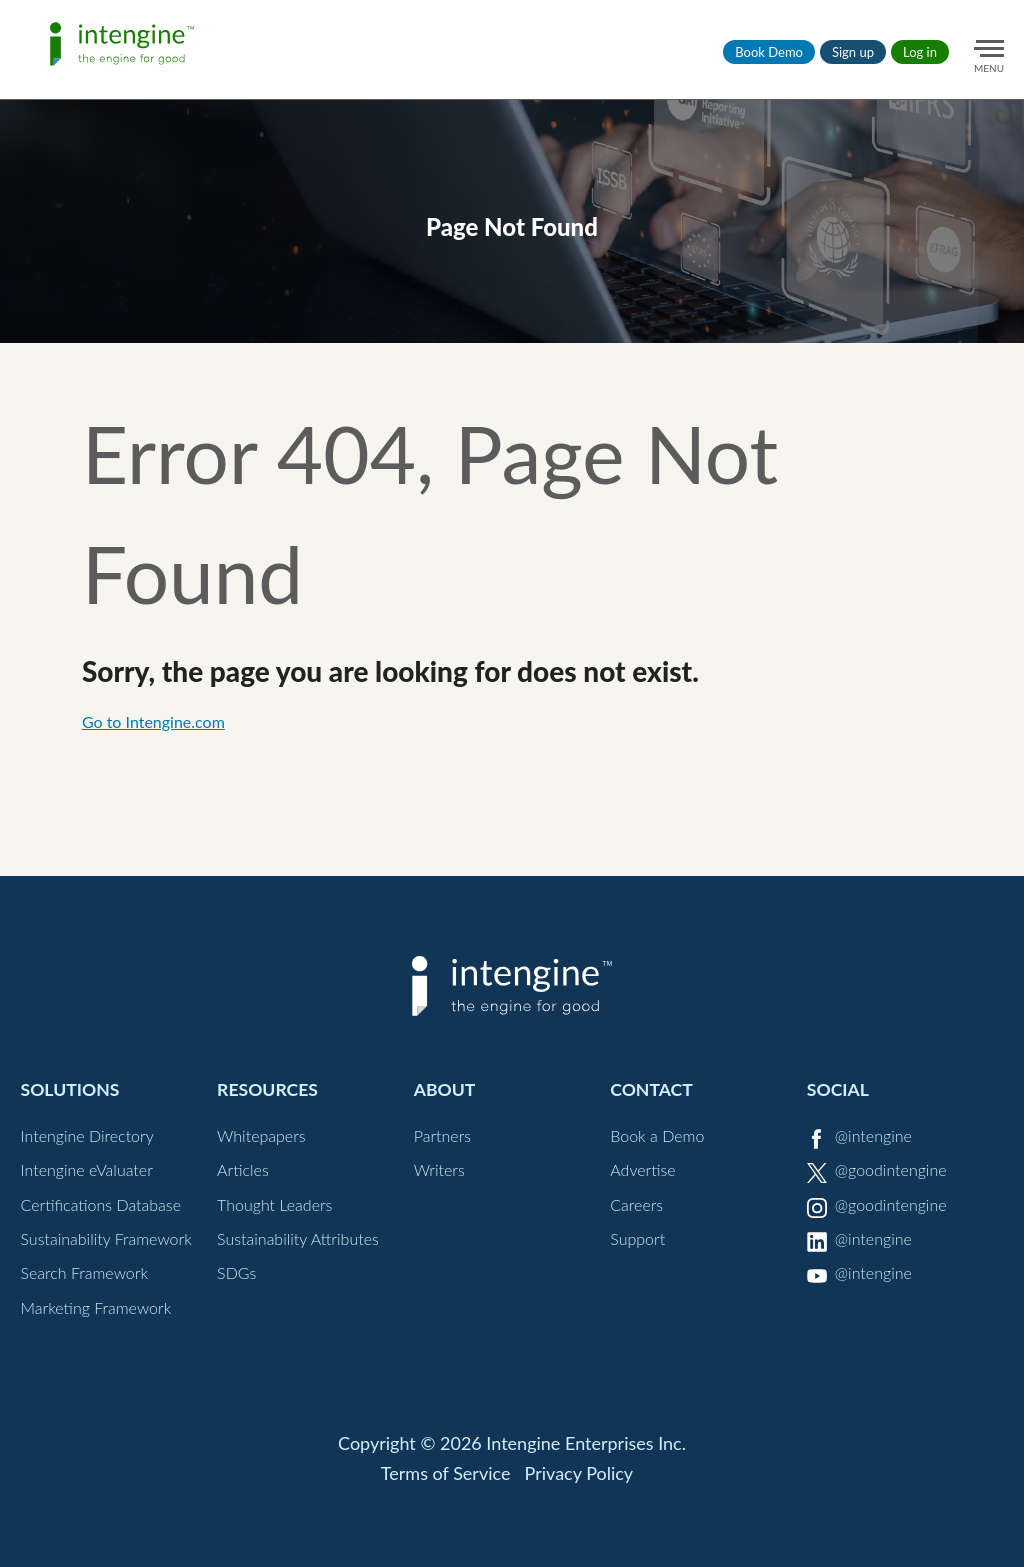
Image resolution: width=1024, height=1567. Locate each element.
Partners (442, 1135)
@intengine (873, 1135)
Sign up (853, 52)
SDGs (236, 1272)
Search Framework (84, 1272)
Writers (439, 1169)
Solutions (69, 1089)
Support (637, 1238)
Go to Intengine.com (153, 721)
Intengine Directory (86, 1135)
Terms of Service (446, 1473)
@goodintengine (891, 1169)
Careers (636, 1204)
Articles (243, 1169)
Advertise (642, 1169)
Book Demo (769, 52)
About (445, 1089)
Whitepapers (261, 1135)
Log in (920, 52)
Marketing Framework (95, 1307)
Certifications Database (100, 1204)
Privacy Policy (579, 1473)
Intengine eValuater (86, 1169)
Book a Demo (657, 1135)
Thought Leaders (274, 1204)
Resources (267, 1089)
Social (838, 1089)
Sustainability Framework (105, 1238)
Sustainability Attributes (298, 1238)
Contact (651, 1089)
